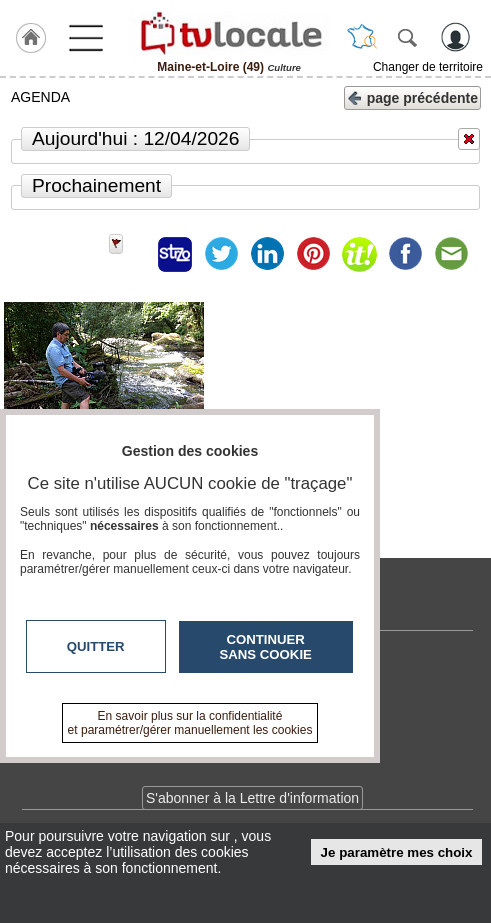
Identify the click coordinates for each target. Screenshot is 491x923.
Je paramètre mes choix (397, 852)
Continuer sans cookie (266, 647)
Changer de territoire (428, 67)
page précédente (412, 96)
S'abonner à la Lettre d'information (252, 798)
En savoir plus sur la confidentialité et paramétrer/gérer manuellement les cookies (190, 723)
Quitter (96, 646)
